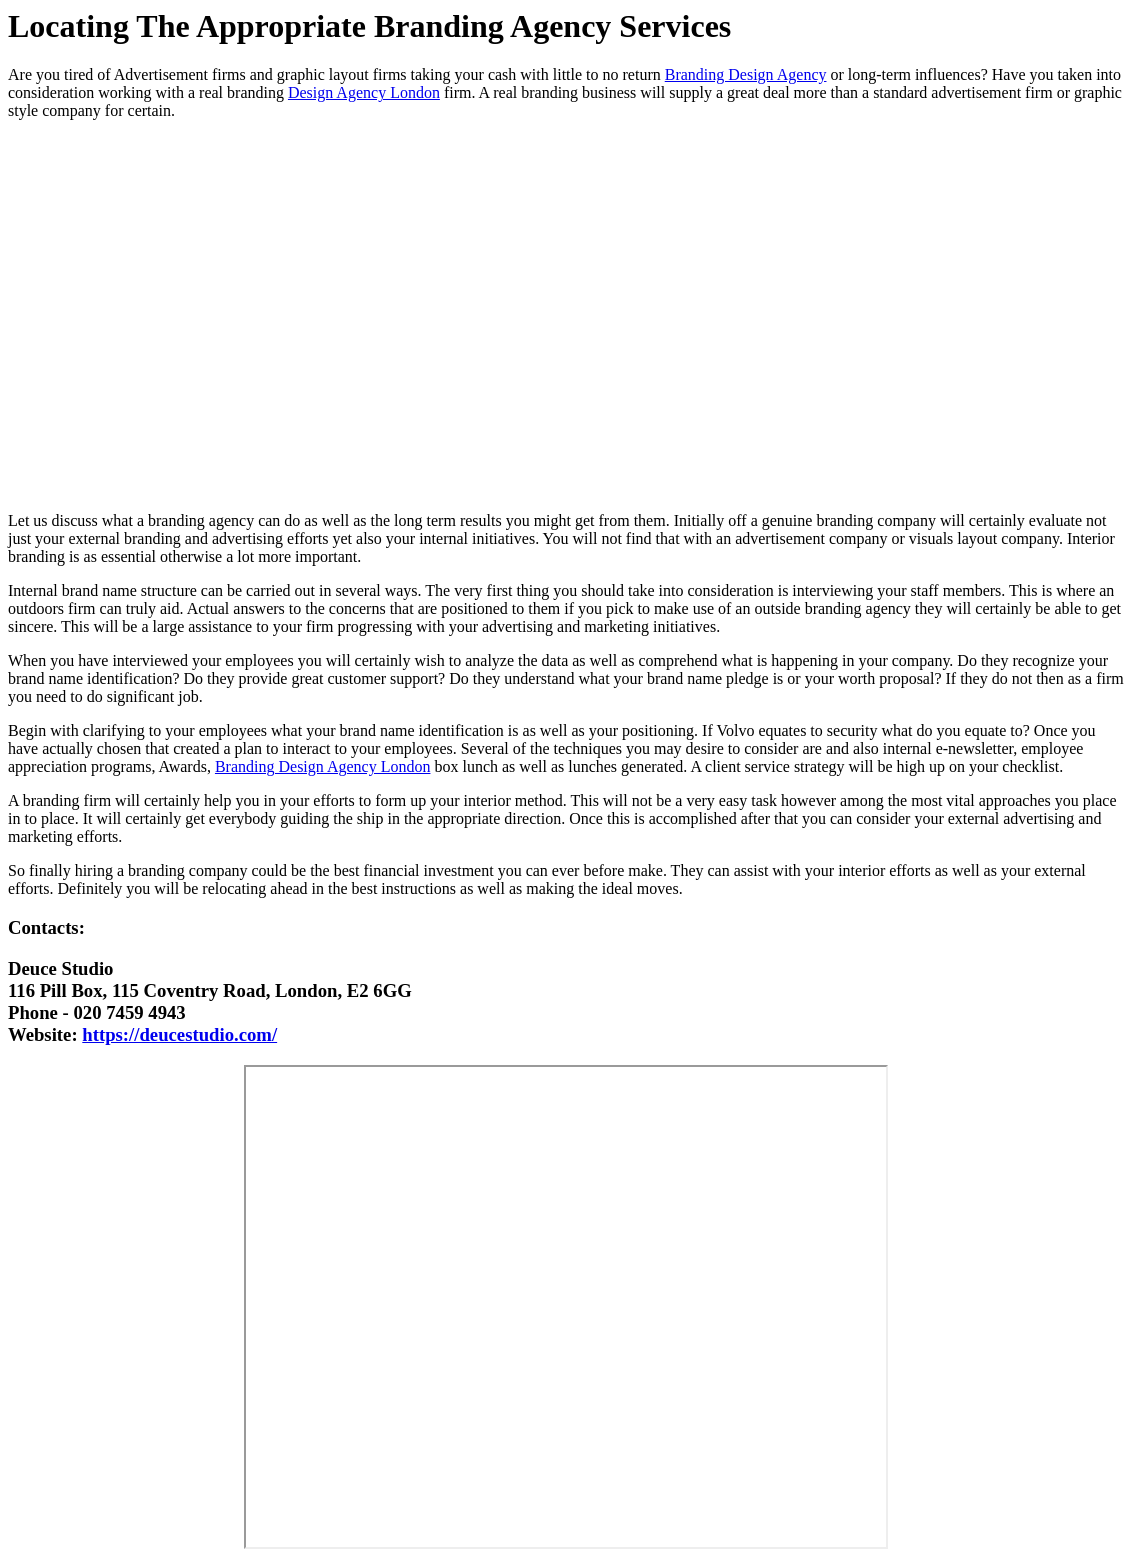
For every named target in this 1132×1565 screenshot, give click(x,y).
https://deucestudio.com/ (179, 1034)
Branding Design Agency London (323, 766)
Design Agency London (364, 92)
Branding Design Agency (746, 74)
